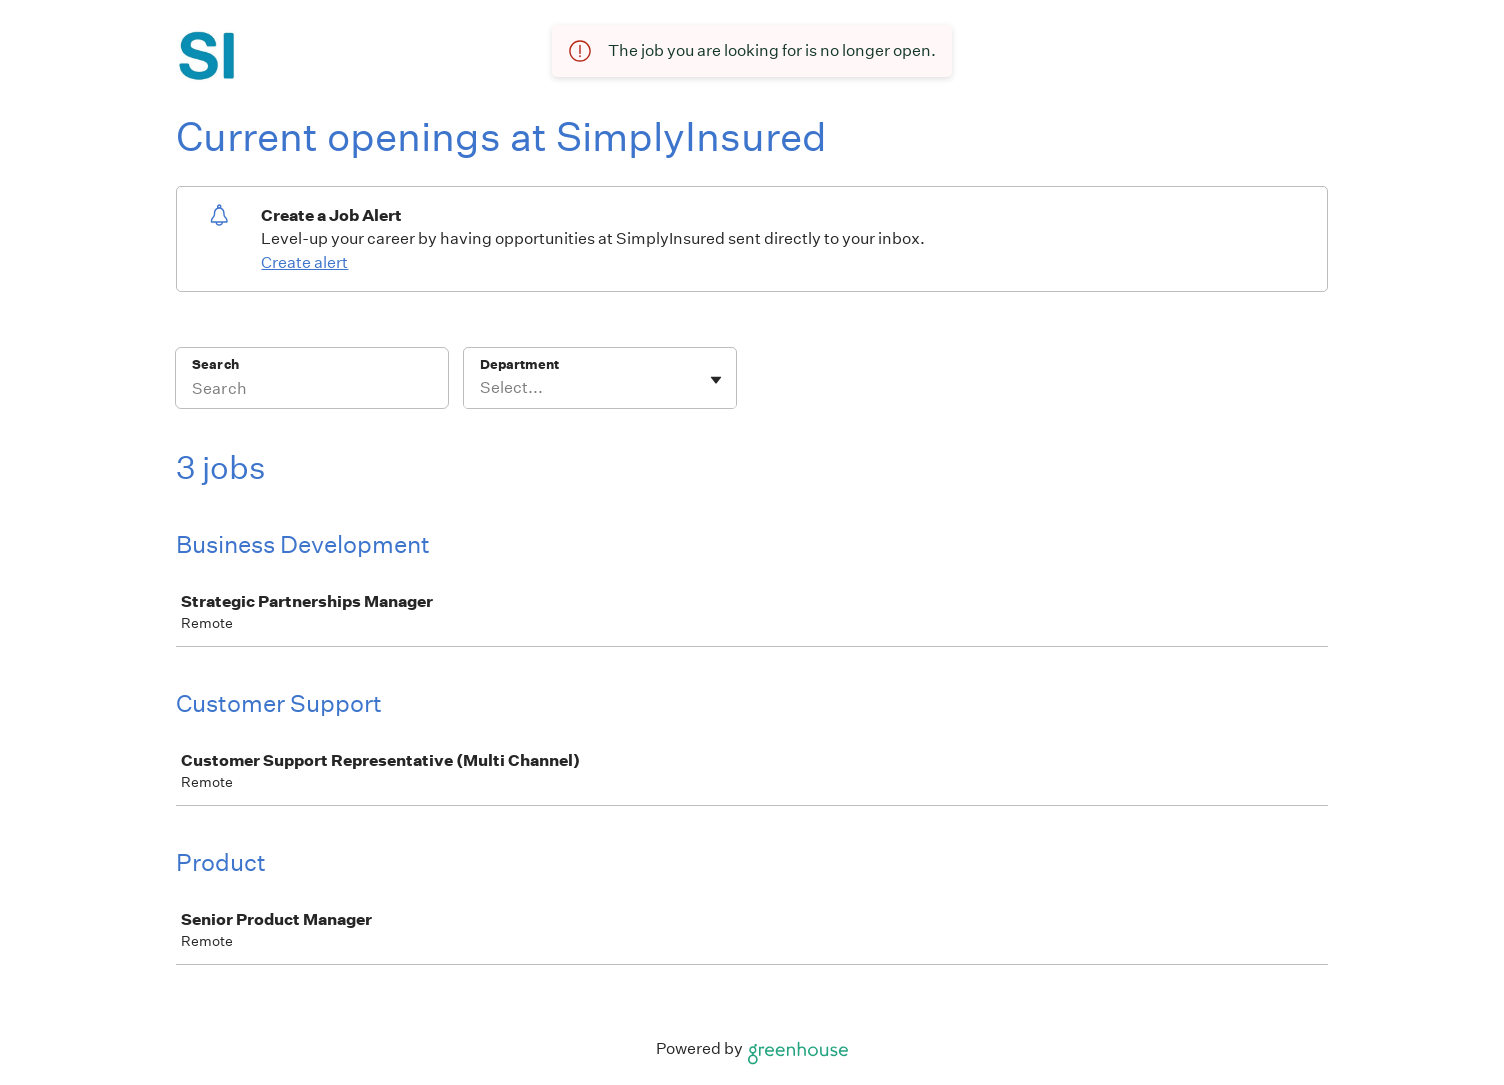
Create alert (304, 262)
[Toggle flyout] (716, 380)
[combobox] (481, 388)
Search (215, 364)
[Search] (312, 391)
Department (519, 364)
